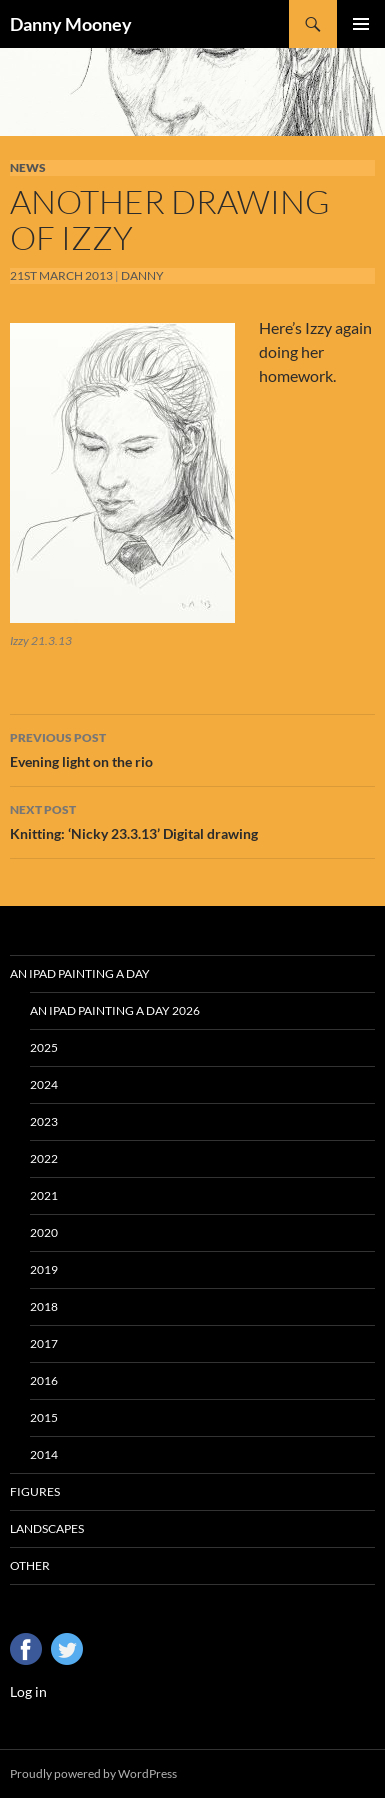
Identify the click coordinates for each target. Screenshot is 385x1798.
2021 (44, 1195)
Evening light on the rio (192, 748)
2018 (44, 1306)
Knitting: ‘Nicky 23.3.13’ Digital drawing (192, 820)
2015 (44, 1417)
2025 (44, 1047)
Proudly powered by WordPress (93, 1773)
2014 (44, 1454)
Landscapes (47, 1528)
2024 (44, 1084)
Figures (35, 1491)
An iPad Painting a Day (80, 973)
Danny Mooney (71, 24)
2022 (44, 1158)
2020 (44, 1232)
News (28, 167)
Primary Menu (361, 24)
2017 (44, 1343)
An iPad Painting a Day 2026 (115, 1010)
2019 (44, 1269)
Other (30, 1565)
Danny (142, 275)
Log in (28, 1691)
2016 (44, 1380)
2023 (44, 1121)
